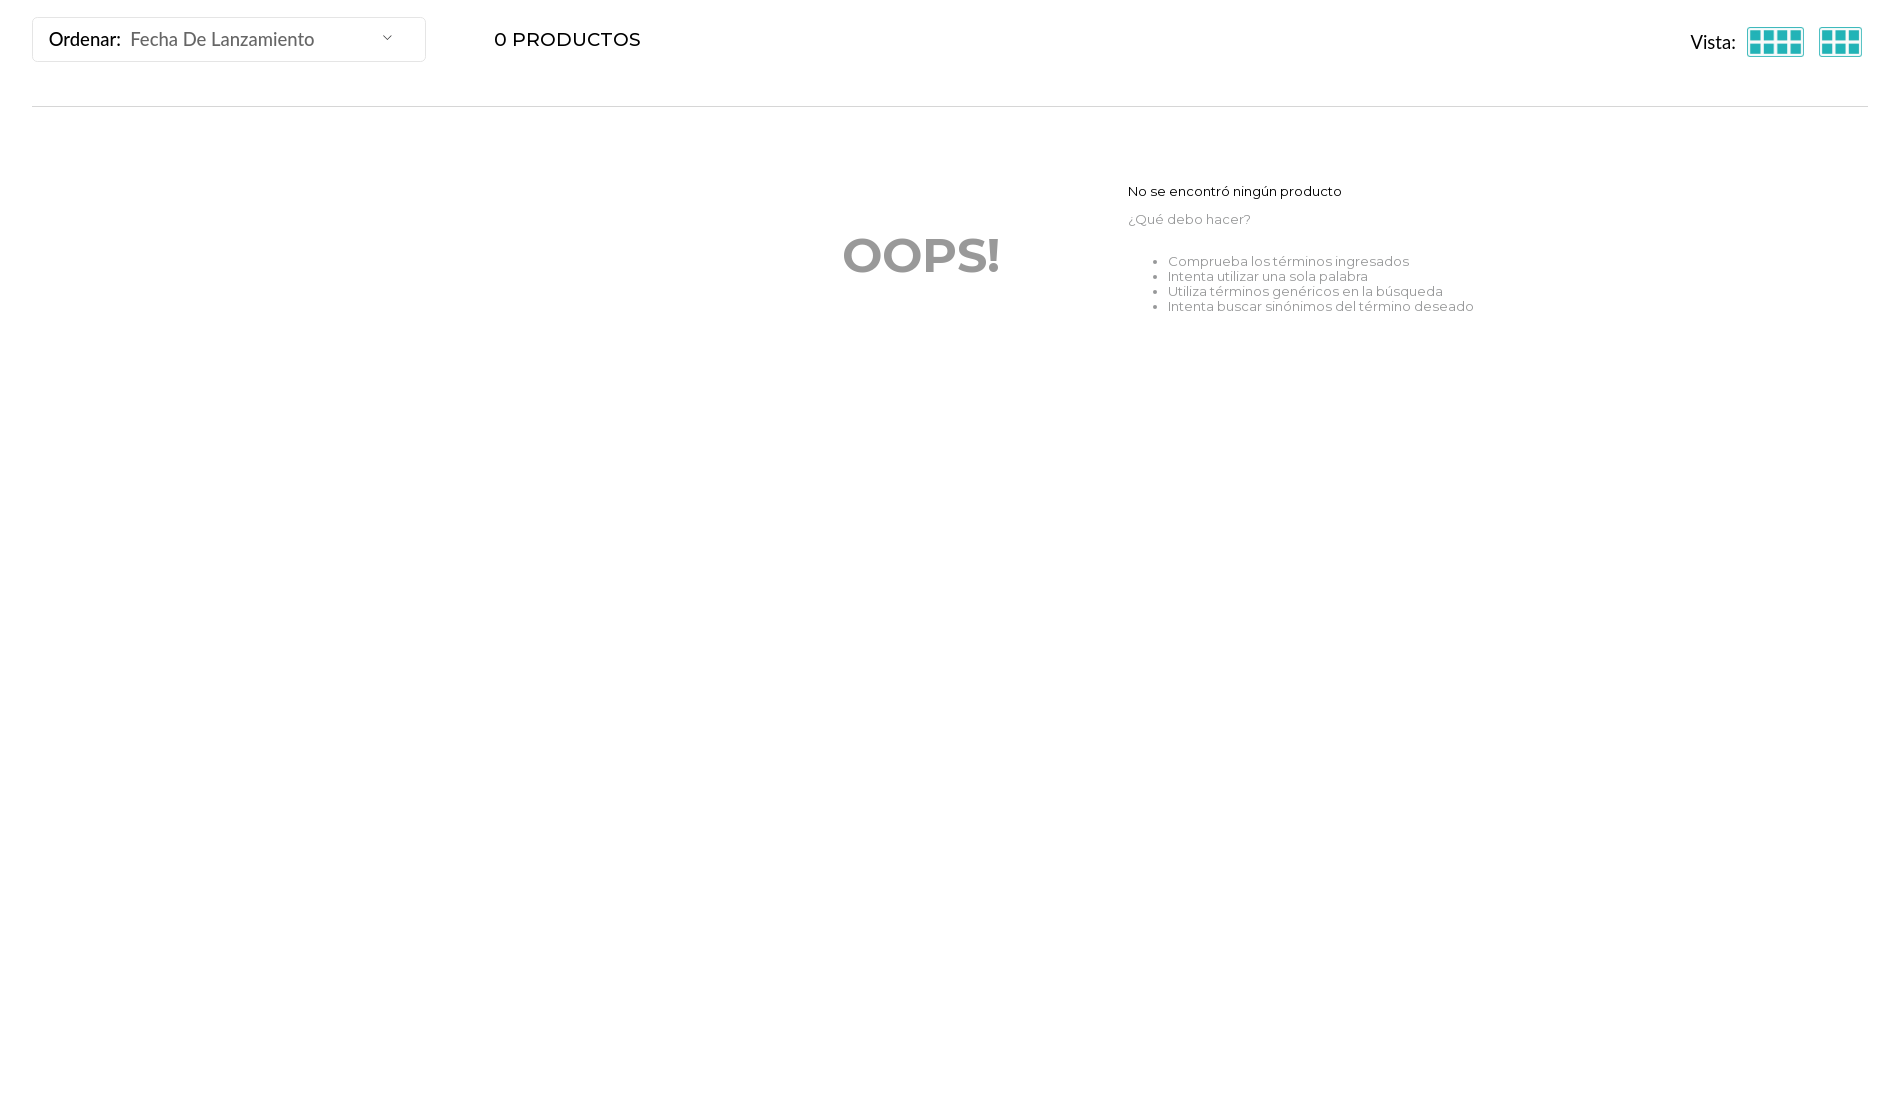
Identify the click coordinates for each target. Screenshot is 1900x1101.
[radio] (1775, 42)
